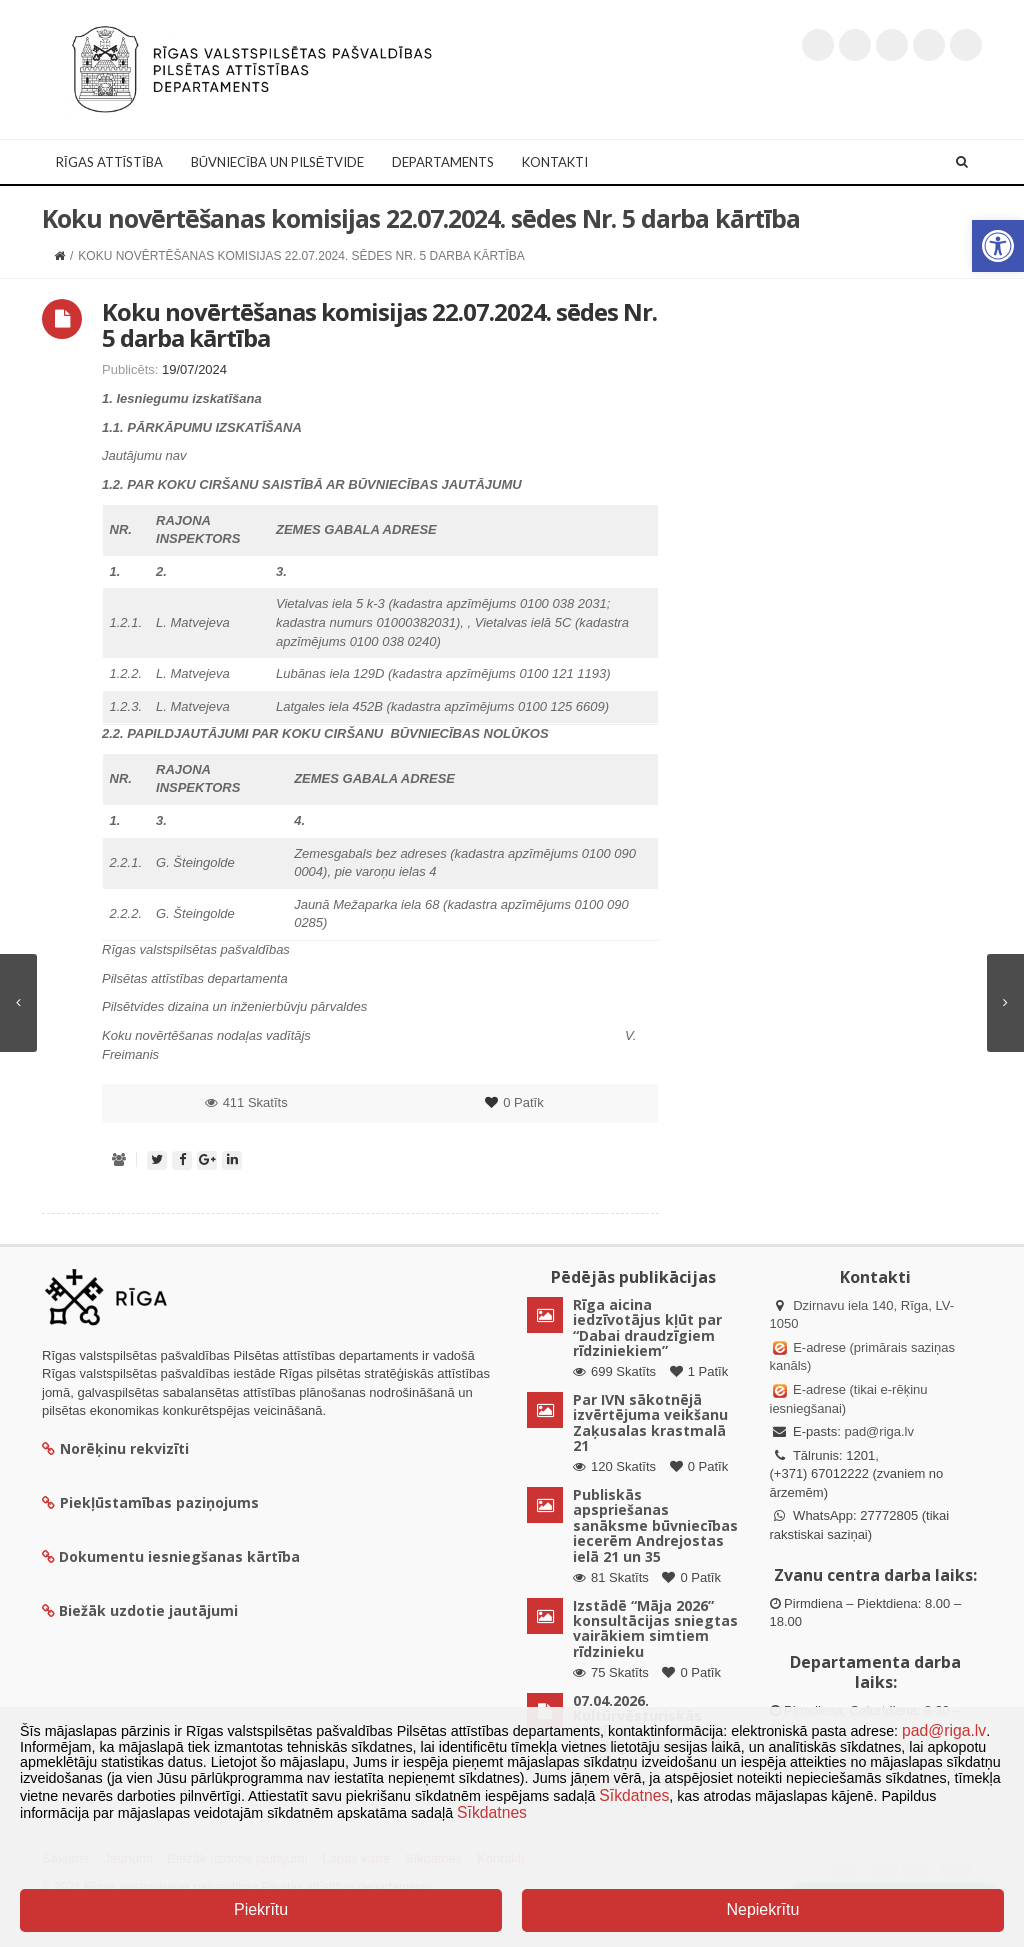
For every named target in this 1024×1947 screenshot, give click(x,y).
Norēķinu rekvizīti (115, 1448)
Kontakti (555, 162)
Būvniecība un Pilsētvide (277, 162)
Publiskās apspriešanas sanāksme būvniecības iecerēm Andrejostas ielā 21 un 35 (655, 1525)
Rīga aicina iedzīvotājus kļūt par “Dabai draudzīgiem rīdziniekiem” (647, 1327)
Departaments (443, 162)
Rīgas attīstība (109, 162)
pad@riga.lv (879, 1431)
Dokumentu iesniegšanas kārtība (179, 1556)
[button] (998, 246)
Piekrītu (261, 1909)
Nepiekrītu (762, 1909)
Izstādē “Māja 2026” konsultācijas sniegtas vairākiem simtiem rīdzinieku (655, 1628)
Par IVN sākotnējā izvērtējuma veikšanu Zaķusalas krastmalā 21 (650, 1422)
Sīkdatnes (634, 1795)
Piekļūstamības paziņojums (150, 1502)
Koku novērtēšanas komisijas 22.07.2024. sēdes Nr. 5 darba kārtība (379, 324)
